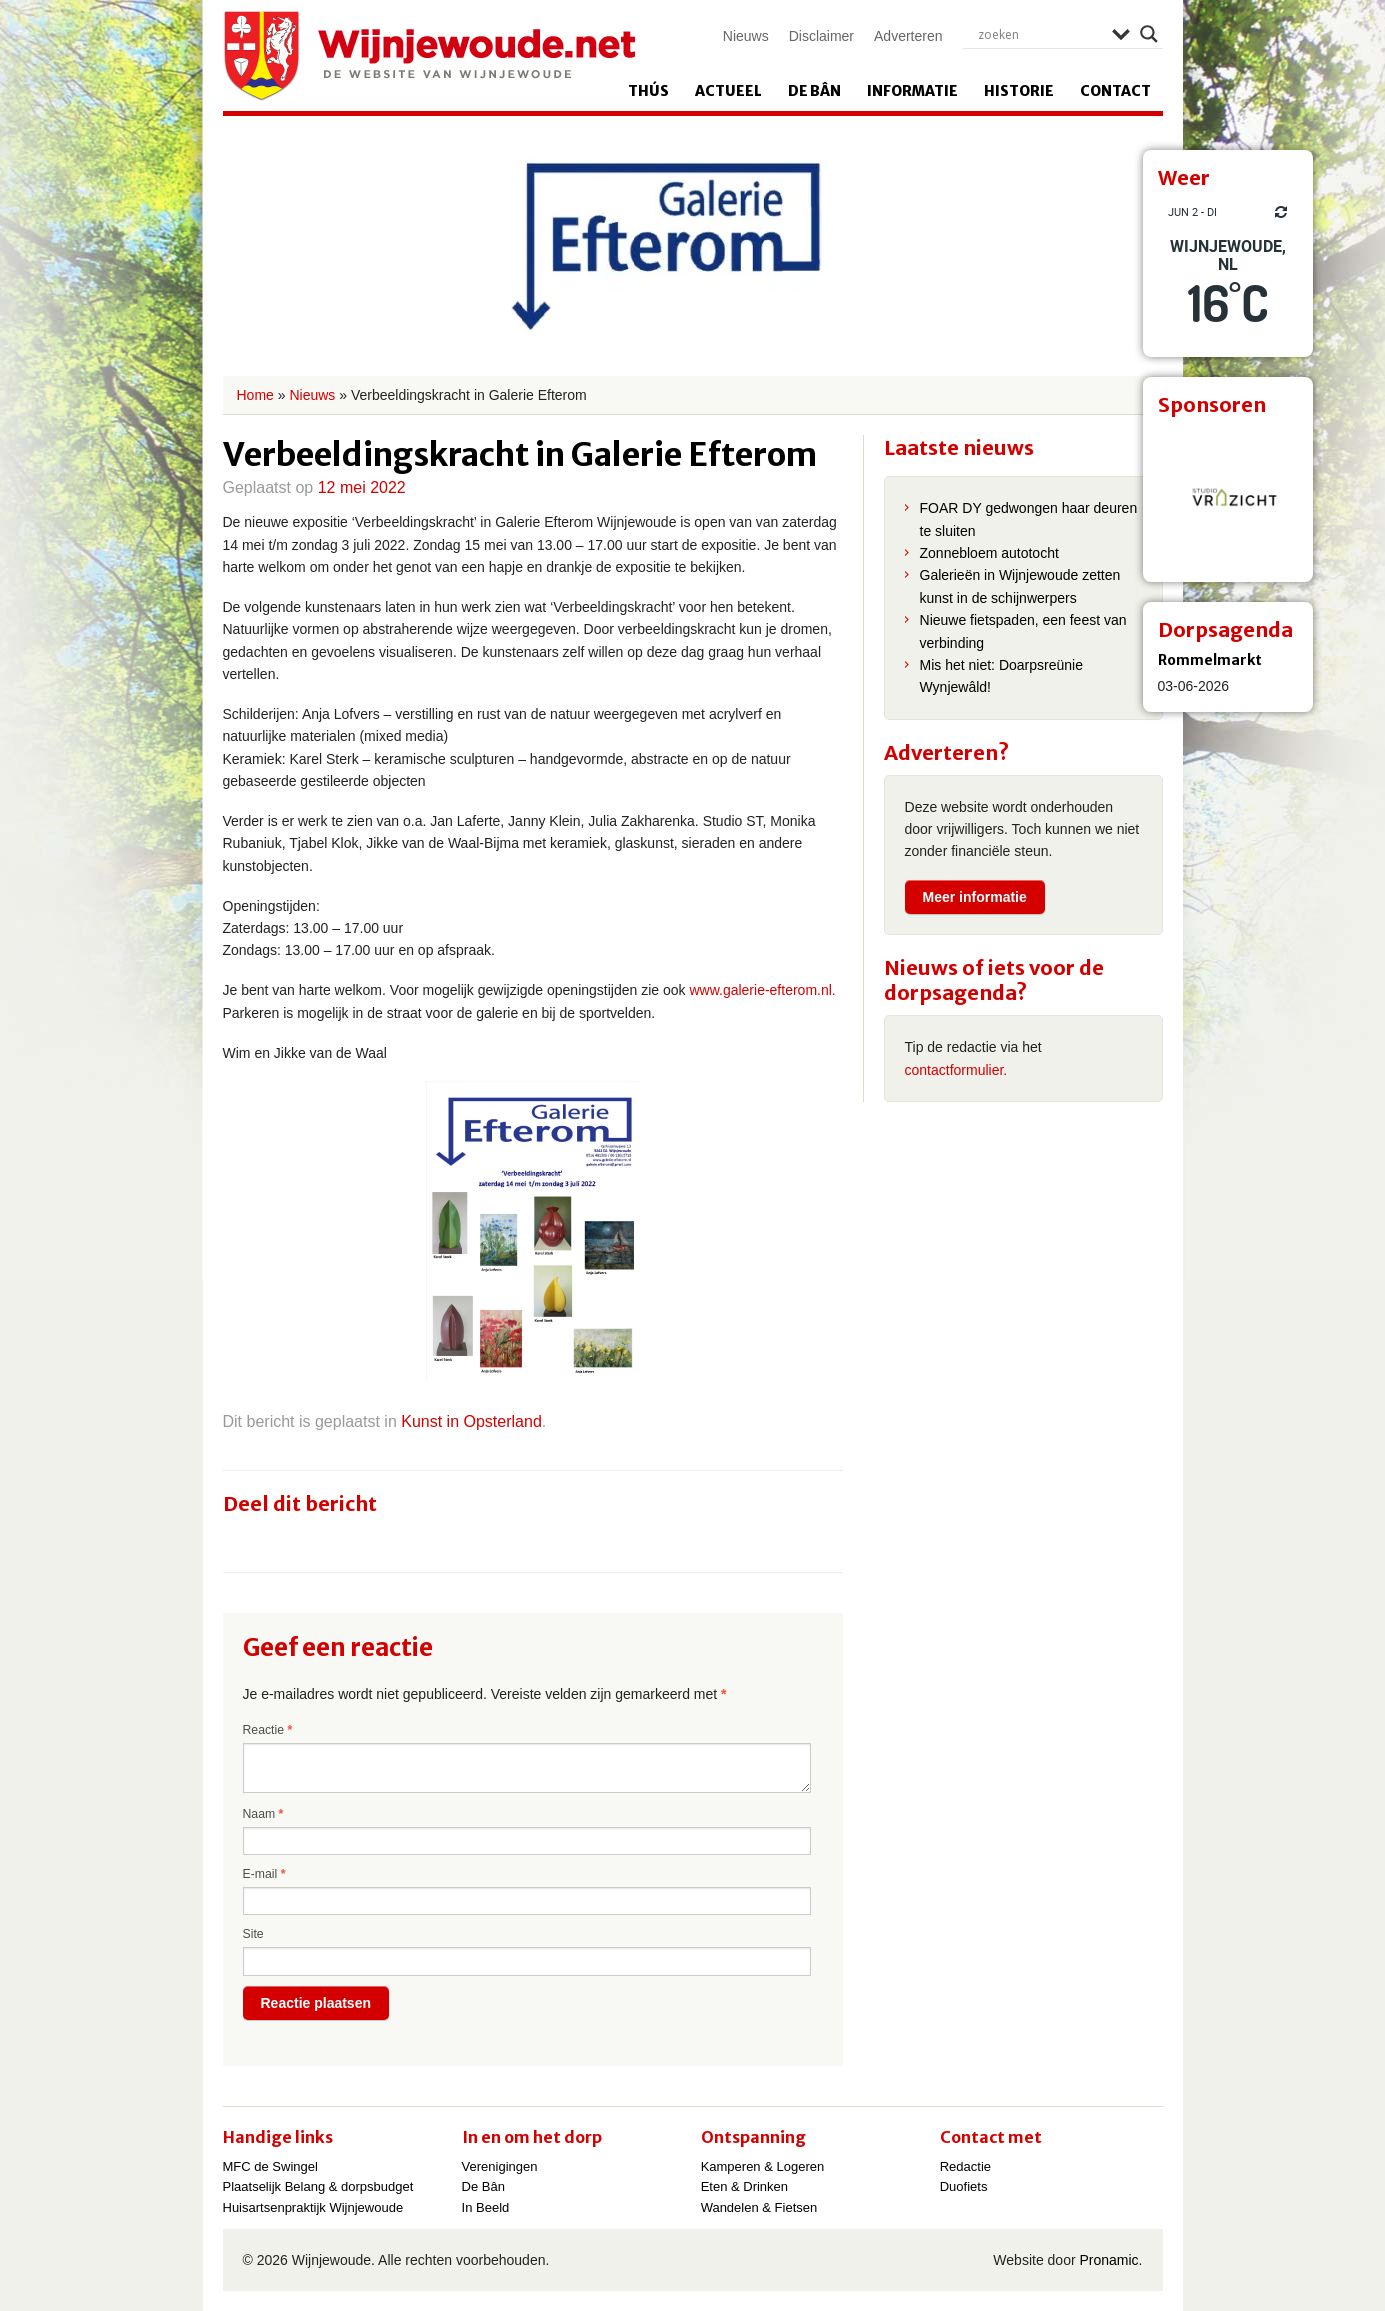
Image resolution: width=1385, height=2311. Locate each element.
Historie (1019, 91)
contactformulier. (956, 1070)
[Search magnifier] (1149, 34)
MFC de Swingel (270, 2166)
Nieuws (746, 36)
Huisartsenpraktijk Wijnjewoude (313, 2207)
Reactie (268, 1730)
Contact (1115, 91)
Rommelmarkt (1210, 660)
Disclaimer (821, 36)
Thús (648, 91)
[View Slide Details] (1228, 497)
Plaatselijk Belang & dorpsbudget (318, 2186)
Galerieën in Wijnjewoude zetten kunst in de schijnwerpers (1020, 586)
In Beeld (486, 2207)
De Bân (814, 91)
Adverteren (908, 36)
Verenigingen (500, 2166)
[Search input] (1040, 34)
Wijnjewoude (429, 56)
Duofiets (964, 2186)
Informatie (912, 91)
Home (255, 395)
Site (253, 1934)
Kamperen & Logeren (763, 2166)
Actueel (728, 91)
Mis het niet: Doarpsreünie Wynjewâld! (1001, 676)
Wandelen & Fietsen (759, 2207)
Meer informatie (975, 897)
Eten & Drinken (744, 2186)
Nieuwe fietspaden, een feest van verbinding (1023, 631)
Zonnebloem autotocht (989, 553)
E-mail (264, 1874)
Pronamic (1108, 2260)
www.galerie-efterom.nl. (762, 990)
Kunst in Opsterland (471, 1421)
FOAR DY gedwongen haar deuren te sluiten (1029, 519)
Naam (263, 1814)
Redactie (965, 2166)
